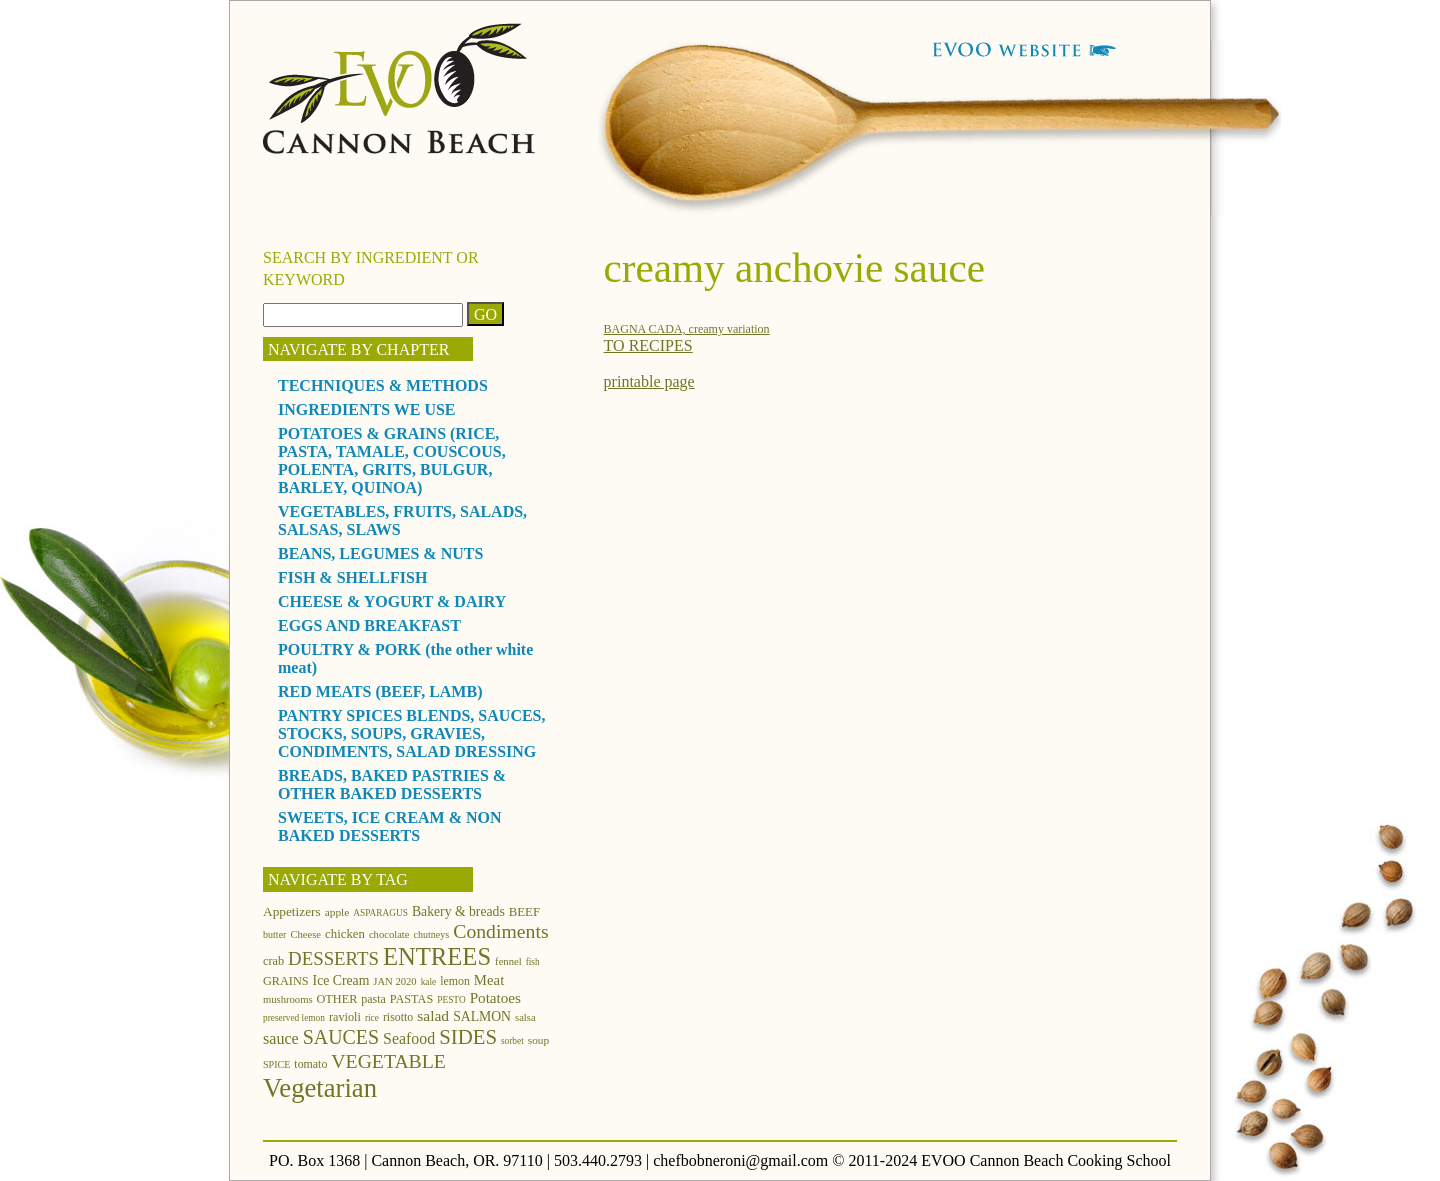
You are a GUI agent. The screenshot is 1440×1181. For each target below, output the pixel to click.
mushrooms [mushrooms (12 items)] (288, 999)
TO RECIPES (648, 345)
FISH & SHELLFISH (352, 577)
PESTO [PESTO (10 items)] (451, 1000)
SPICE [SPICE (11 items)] (276, 1064)
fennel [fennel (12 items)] (508, 961)
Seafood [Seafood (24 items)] (409, 1038)
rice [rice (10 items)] (372, 1018)
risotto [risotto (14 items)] (398, 1017)
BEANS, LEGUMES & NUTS (380, 553)
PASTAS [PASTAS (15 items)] (412, 999)
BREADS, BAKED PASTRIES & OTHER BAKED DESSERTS (392, 784)
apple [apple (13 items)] (337, 912)
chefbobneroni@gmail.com (740, 1160)
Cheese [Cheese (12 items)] (305, 934)
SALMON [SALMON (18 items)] (482, 1016)
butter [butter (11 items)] (274, 934)
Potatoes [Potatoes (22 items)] (495, 997)
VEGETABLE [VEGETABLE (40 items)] (388, 1061)
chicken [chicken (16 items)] (345, 934)
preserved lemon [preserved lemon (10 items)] (294, 1018)
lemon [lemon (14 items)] (455, 981)
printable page (649, 381)
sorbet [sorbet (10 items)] (512, 1041)
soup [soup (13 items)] (538, 1040)
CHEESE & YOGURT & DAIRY (392, 601)
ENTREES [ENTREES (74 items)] (437, 956)
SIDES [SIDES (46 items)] (468, 1037)
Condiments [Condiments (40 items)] (500, 931)
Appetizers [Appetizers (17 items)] (292, 911)
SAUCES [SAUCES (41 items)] (341, 1037)
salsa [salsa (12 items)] (525, 1017)
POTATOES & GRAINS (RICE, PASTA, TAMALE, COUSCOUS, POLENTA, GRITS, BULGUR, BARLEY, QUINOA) (392, 460)
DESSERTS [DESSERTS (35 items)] (333, 958)
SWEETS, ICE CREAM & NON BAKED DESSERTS (390, 826)
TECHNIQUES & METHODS (383, 385)
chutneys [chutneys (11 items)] (432, 934)
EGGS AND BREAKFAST (369, 625)
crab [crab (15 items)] (273, 961)
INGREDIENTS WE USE (367, 409)
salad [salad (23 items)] (433, 1015)
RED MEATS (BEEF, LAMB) (380, 691)
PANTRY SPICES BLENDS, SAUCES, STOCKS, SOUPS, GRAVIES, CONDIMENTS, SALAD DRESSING (412, 733)
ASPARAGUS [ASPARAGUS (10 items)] (380, 913)
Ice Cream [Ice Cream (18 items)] (341, 980)
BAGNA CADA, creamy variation (687, 329)
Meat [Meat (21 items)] (489, 980)
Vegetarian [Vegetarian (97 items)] (320, 1088)
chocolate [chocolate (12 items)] (389, 934)
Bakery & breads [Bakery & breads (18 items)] (458, 911)
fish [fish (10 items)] (533, 962)
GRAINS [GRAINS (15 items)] (286, 981)
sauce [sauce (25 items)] (281, 1038)
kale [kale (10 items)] (429, 982)
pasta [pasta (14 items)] (373, 999)
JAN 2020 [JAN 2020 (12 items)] (394, 981)
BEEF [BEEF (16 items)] (524, 912)
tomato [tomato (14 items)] (310, 1064)
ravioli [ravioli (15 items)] (345, 1017)
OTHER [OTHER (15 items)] (337, 999)
